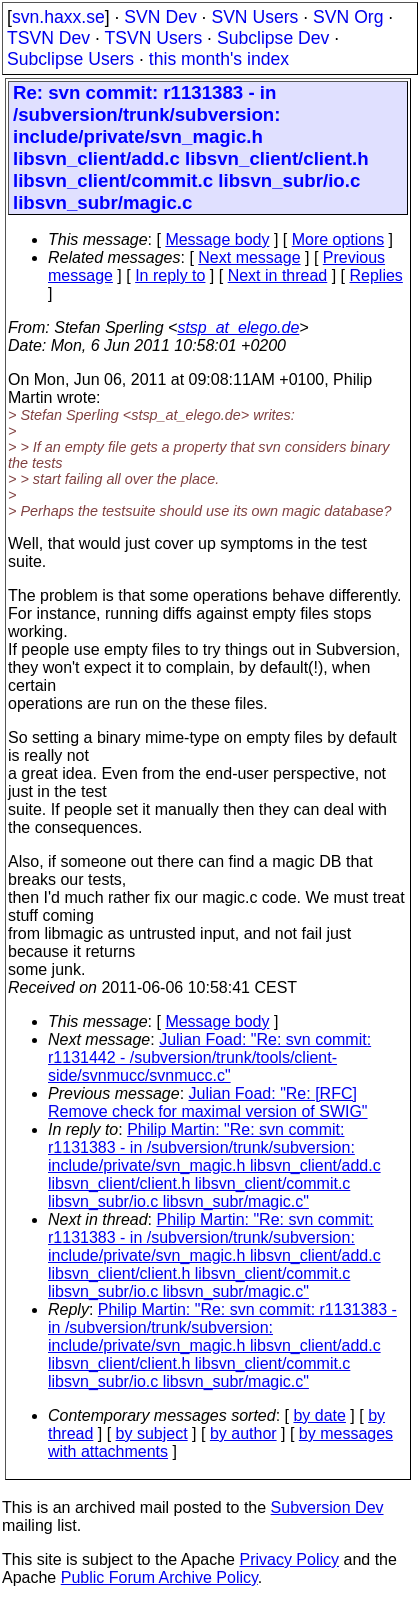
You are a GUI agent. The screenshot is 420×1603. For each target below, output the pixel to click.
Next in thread (278, 275)
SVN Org (348, 17)
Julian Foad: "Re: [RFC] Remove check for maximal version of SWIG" (208, 1102)
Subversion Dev (327, 1507)
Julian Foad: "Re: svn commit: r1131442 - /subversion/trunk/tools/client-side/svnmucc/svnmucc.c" (209, 1057)
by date (319, 1415)
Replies (376, 275)
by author (243, 1433)
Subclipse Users (70, 59)
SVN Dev (160, 17)
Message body (217, 239)
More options (338, 239)
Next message (249, 257)
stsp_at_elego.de (238, 327)
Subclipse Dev (273, 38)
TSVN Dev (48, 38)
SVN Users (254, 17)
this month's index (219, 59)
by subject (152, 1433)
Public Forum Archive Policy (159, 1577)
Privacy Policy (289, 1559)
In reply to (170, 275)
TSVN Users (153, 38)
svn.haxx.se (58, 17)
